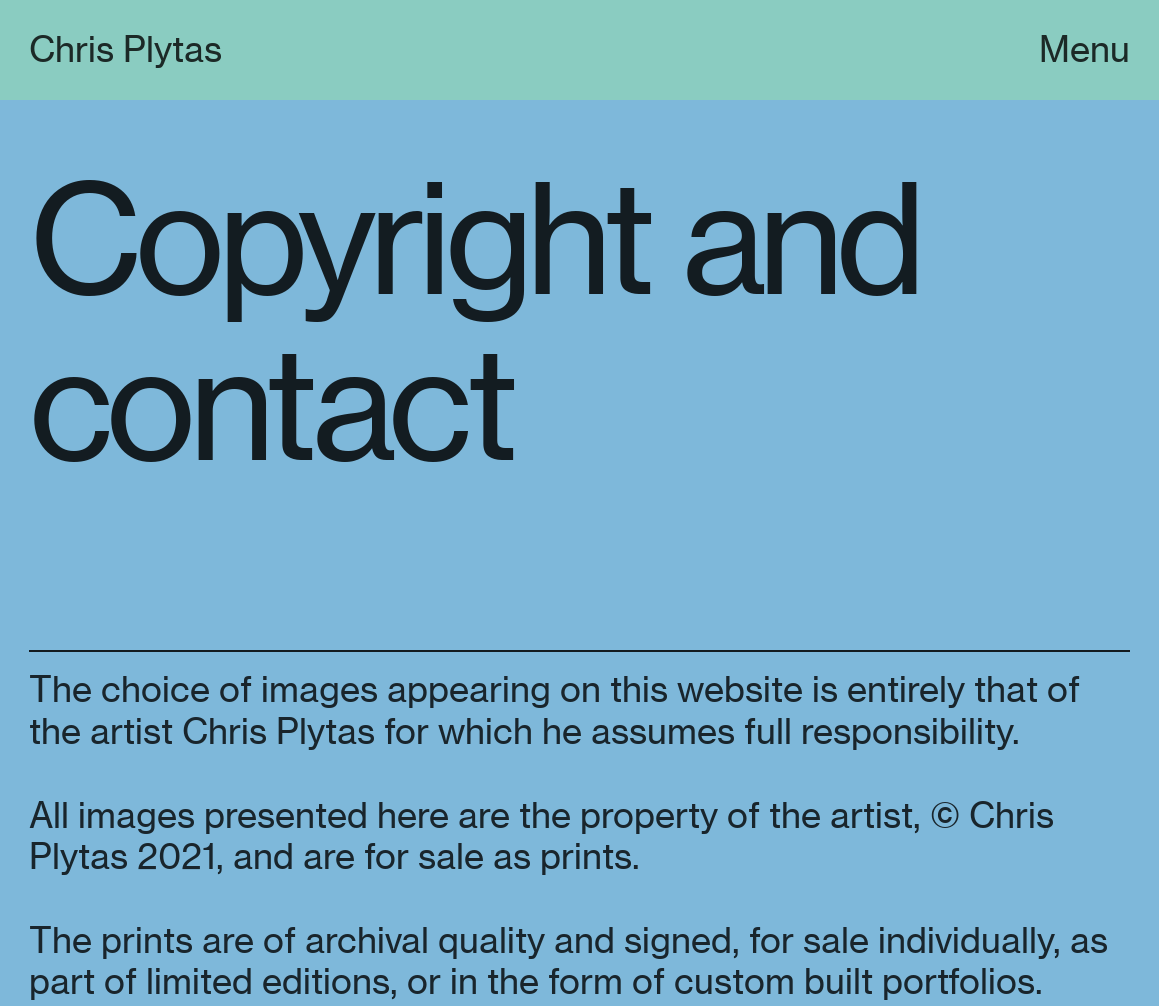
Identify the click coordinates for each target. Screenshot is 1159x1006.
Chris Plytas (125, 49)
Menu (1084, 49)
